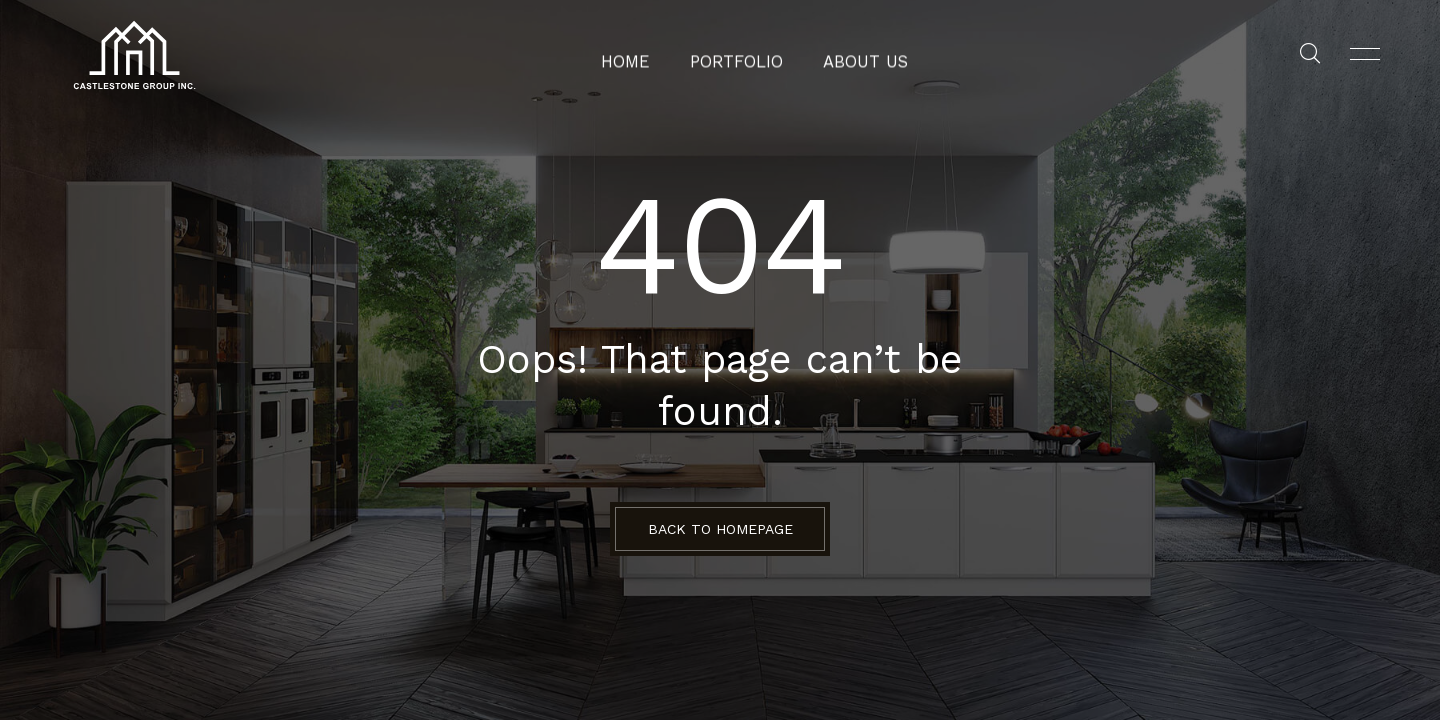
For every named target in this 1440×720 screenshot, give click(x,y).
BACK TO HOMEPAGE (720, 529)
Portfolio (740, 55)
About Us (855, 55)
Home (639, 55)
